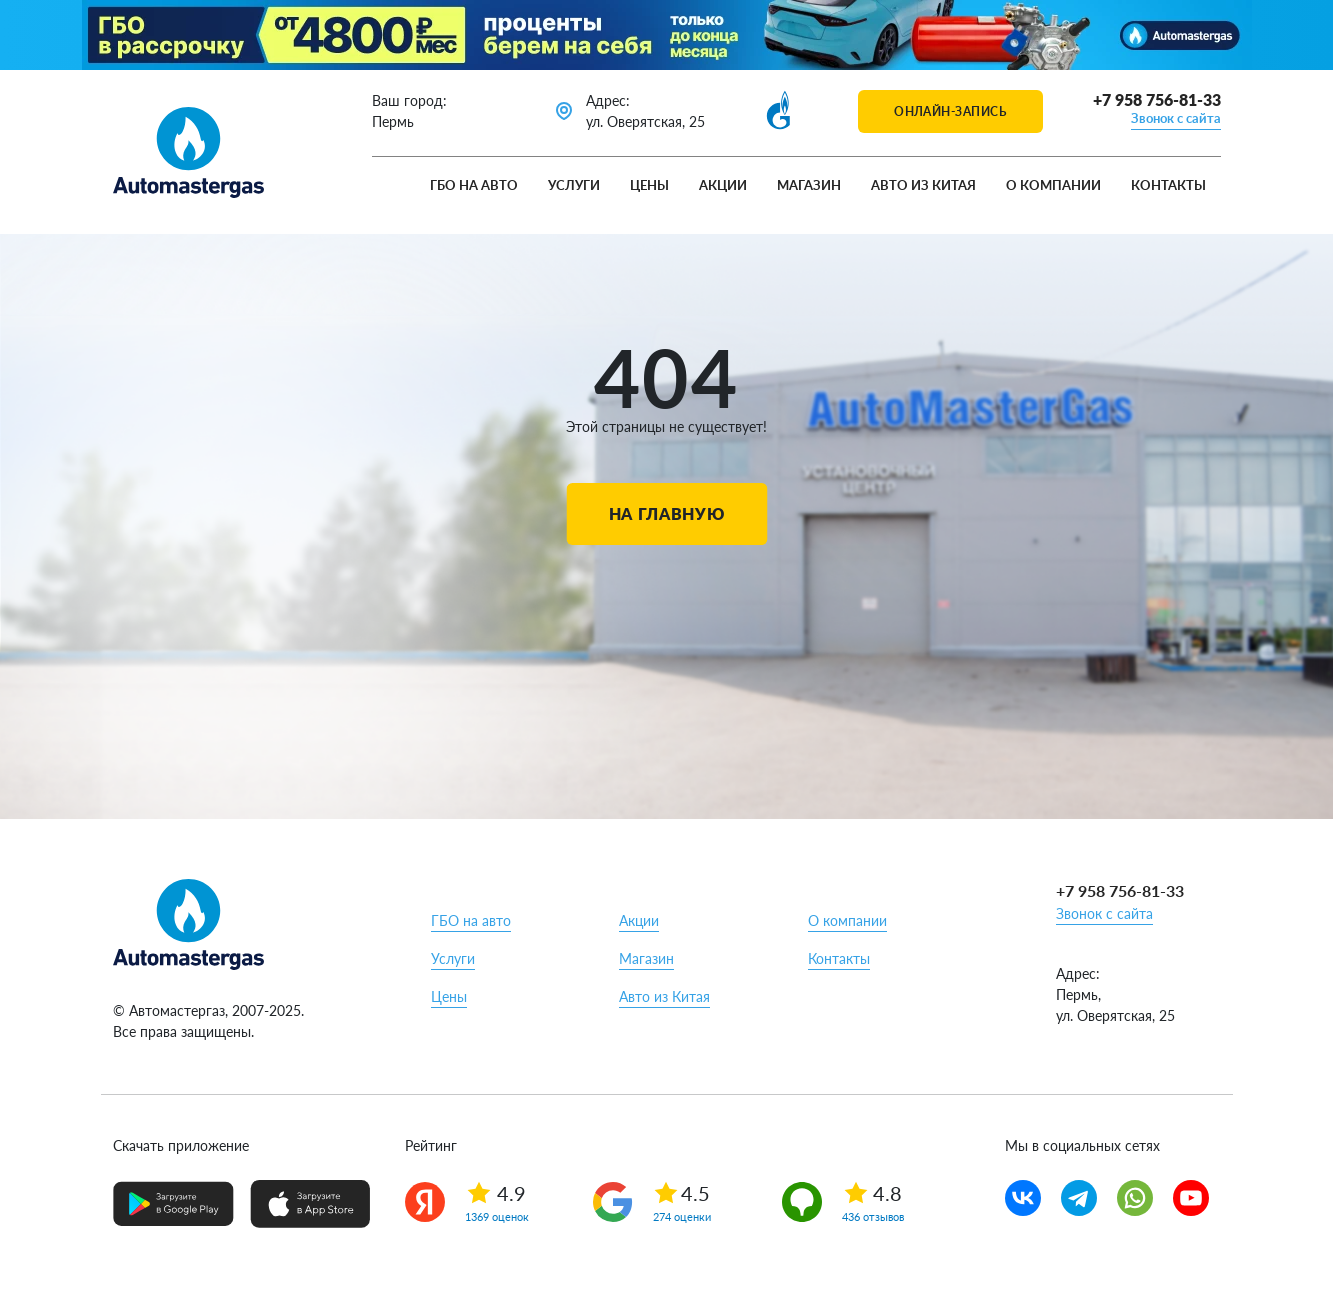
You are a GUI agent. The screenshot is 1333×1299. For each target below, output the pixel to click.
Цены (649, 185)
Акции (723, 185)
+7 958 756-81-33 (1157, 99)
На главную (666, 513)
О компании (1053, 185)
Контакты (1168, 185)
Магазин (809, 185)
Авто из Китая (923, 185)
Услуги (574, 185)
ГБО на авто (474, 185)
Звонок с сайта (1176, 118)
